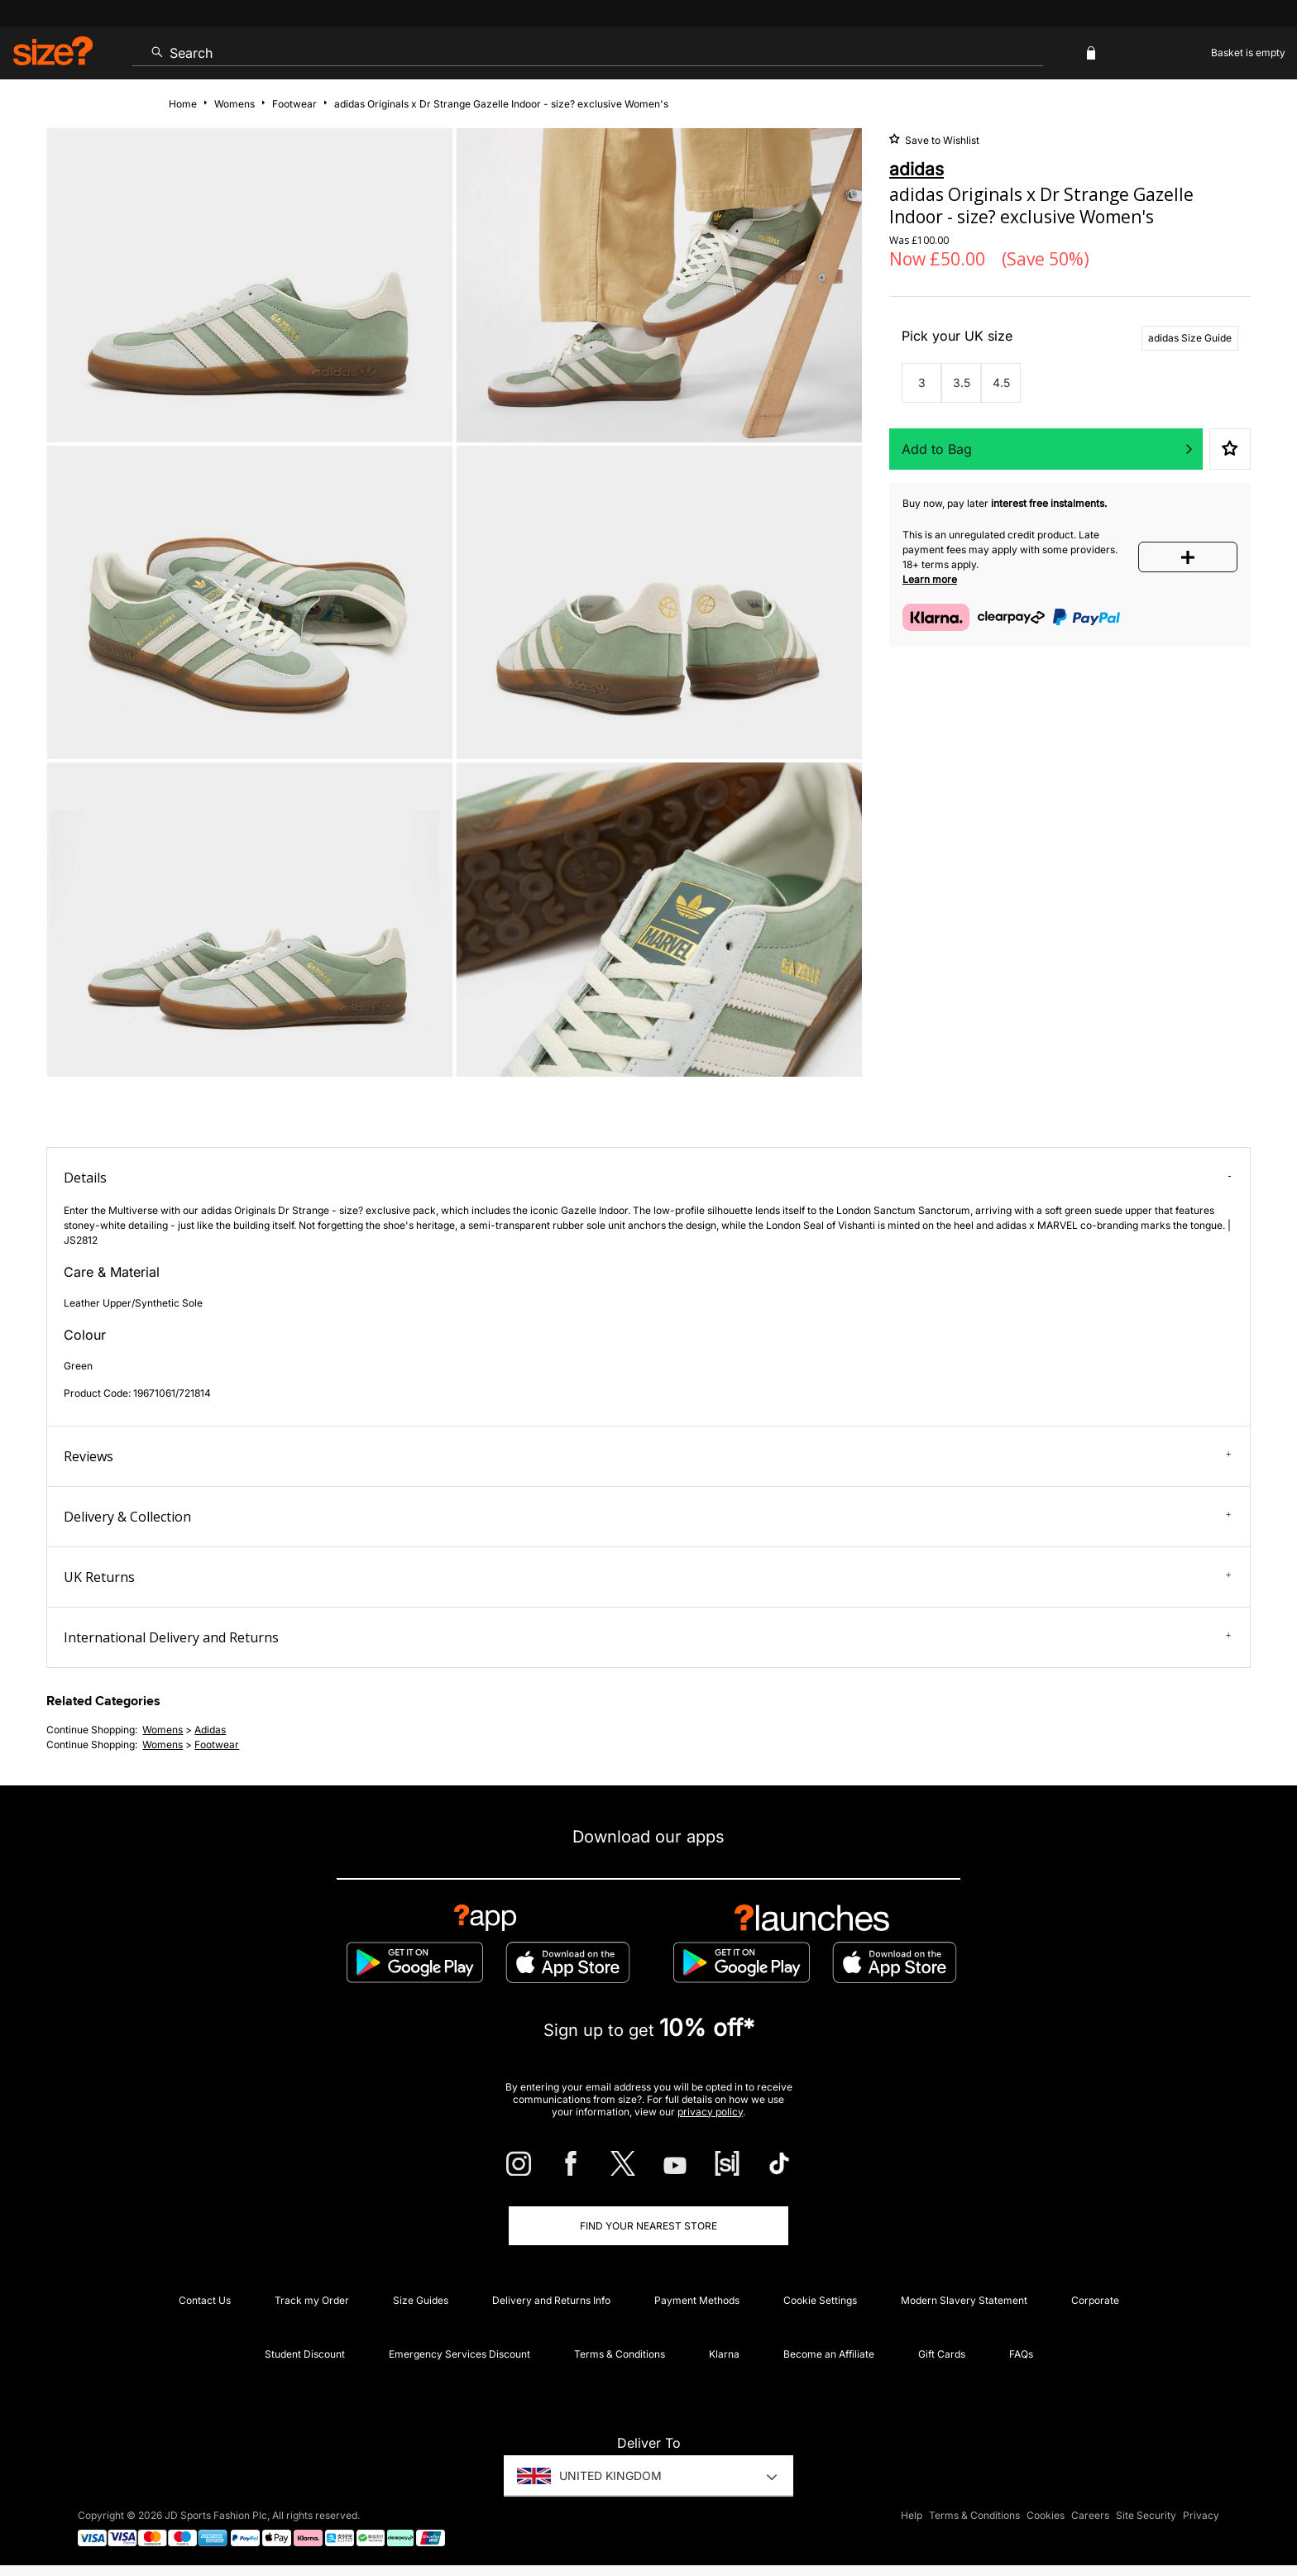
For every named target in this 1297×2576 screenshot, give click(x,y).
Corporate (1095, 2300)
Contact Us (205, 2300)
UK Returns (647, 1577)
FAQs (1021, 2354)
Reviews (647, 1456)
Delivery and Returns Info (551, 2300)
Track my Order (312, 2300)
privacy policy (710, 2111)
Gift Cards (941, 2354)
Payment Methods (696, 2300)
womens (162, 1729)
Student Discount (305, 2354)
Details (647, 1178)
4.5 (1001, 382)
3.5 (961, 382)
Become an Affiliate (828, 2354)
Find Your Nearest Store (648, 2226)
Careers (1090, 2515)
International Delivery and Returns (647, 1637)
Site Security (1146, 2515)
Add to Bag (937, 449)
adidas (210, 1729)
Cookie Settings (820, 2300)
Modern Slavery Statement (964, 2300)
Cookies (1046, 2515)
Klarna (724, 2354)
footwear (216, 1744)
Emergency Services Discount (459, 2354)
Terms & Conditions (619, 2354)
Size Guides (420, 2300)
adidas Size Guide (1190, 338)
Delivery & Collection (647, 1517)
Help (911, 2515)
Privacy (1201, 2515)
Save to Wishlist (940, 140)
